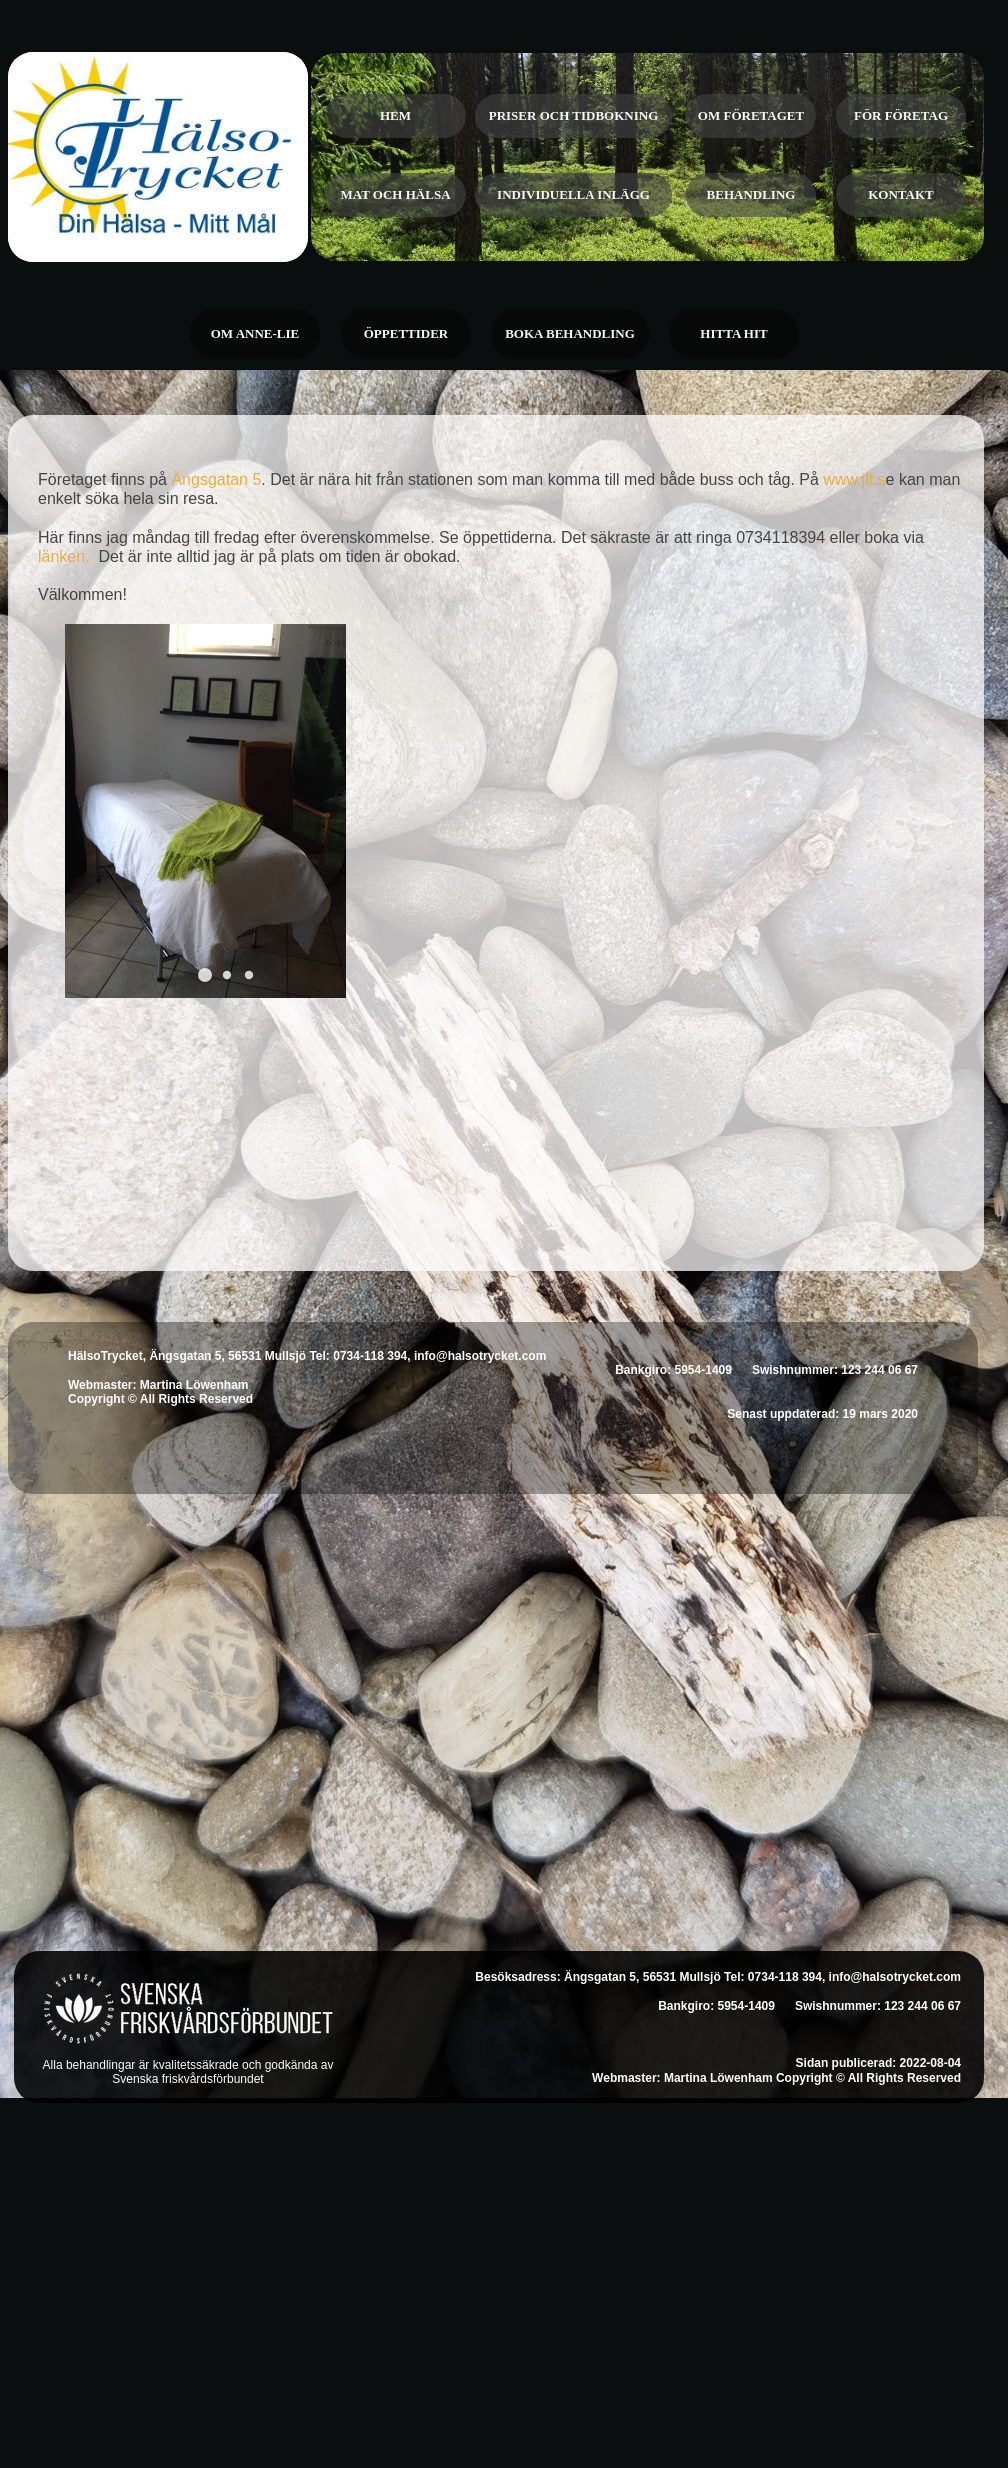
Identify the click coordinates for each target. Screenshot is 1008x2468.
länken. (68, 556)
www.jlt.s (854, 479)
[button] (205, 975)
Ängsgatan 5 (216, 479)
